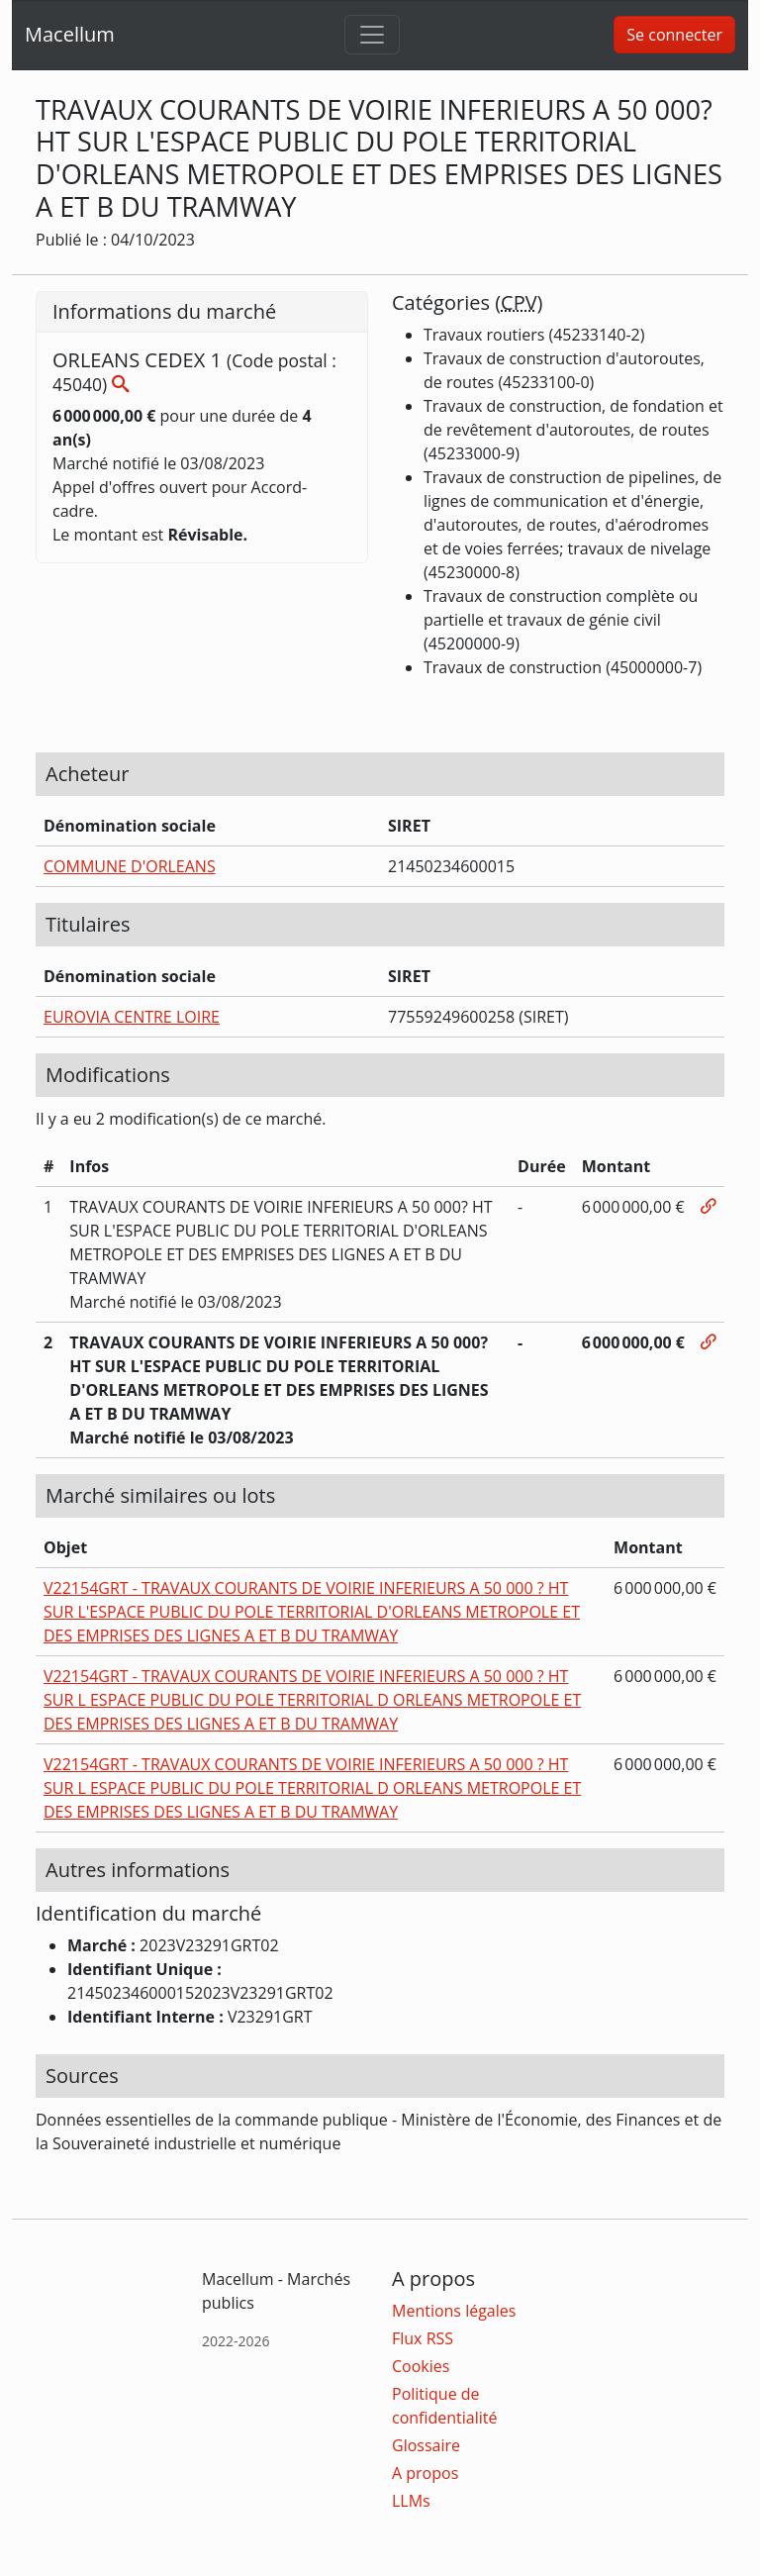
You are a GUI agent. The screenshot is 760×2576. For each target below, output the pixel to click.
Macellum (70, 34)
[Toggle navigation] (372, 34)
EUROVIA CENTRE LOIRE (132, 1017)
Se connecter (674, 35)
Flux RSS (422, 2338)
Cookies (420, 2366)
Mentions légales (454, 2311)
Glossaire (426, 2445)
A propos (425, 2473)
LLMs (411, 2501)
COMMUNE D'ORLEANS (130, 866)
